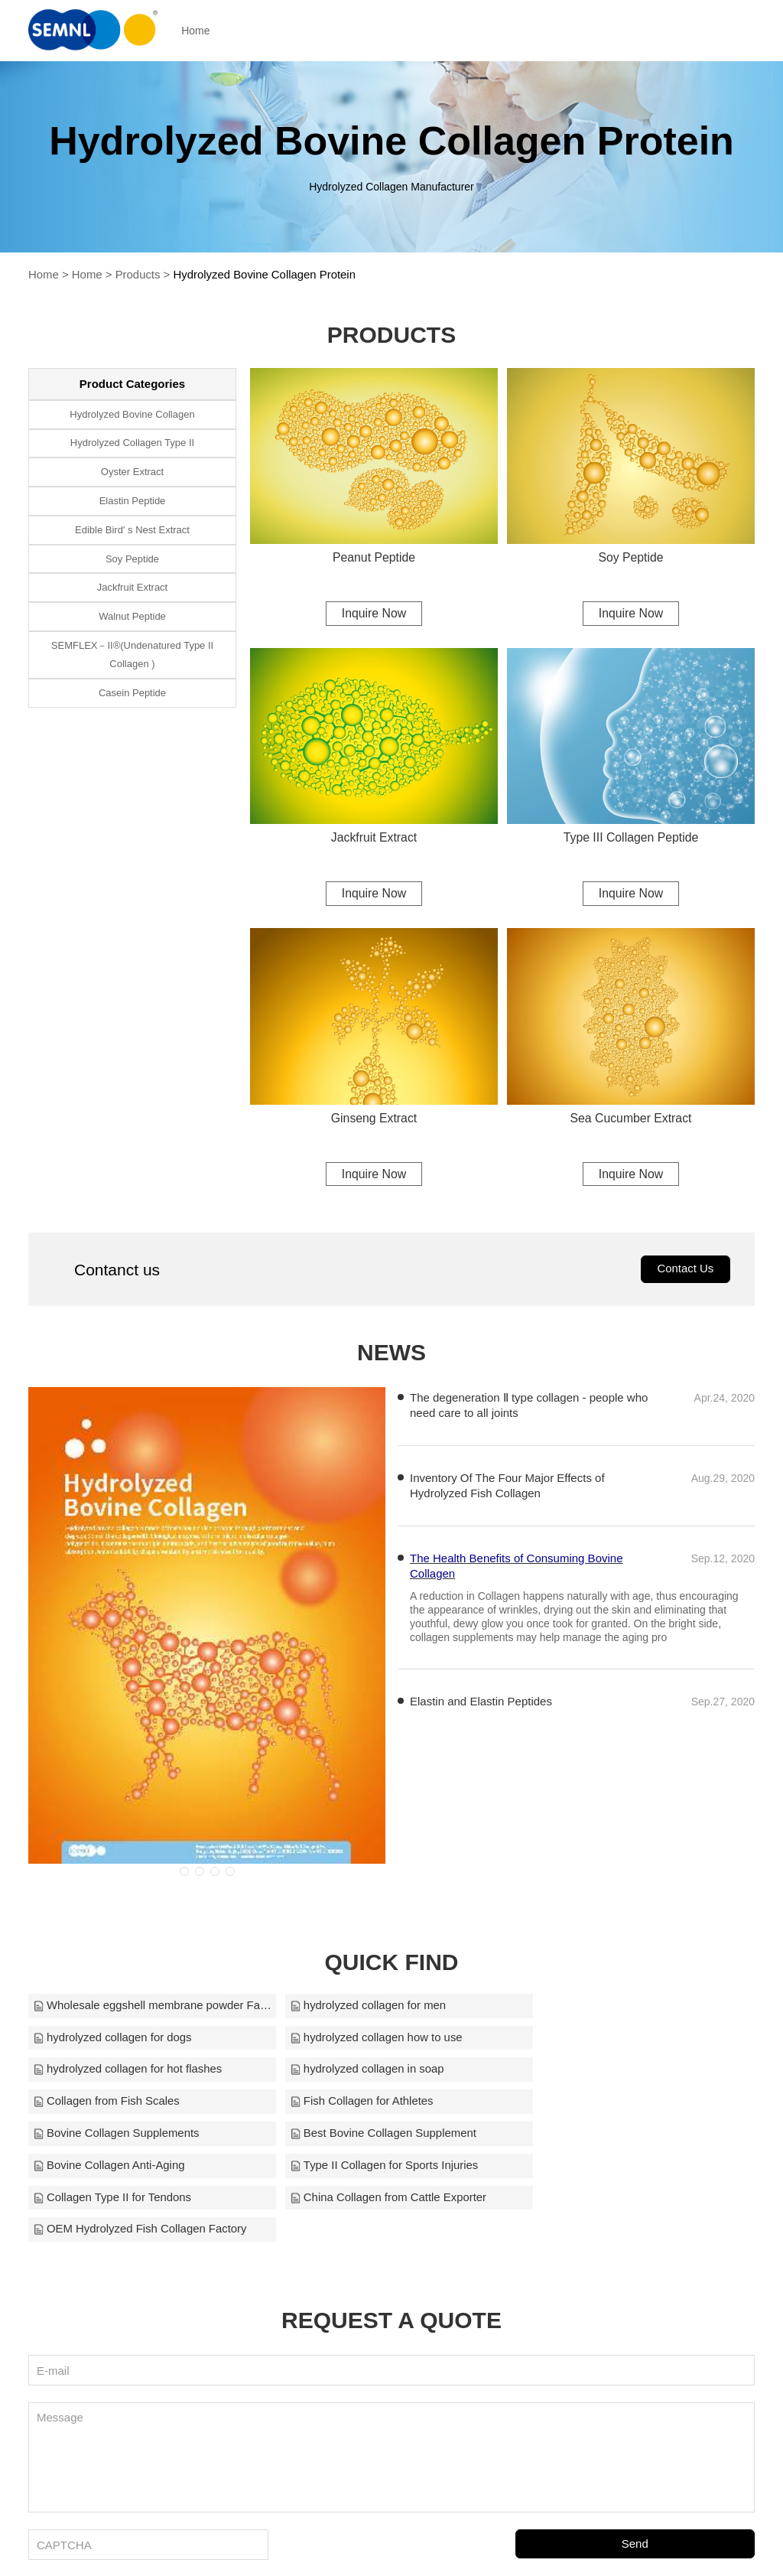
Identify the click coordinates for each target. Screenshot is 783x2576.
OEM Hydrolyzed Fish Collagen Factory (630, 2136)
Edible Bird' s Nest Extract (132, 530)
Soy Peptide (631, 556)
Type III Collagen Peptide (631, 838)
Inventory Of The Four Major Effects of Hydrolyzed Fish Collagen (507, 1488)
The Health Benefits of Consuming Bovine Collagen (516, 1568)
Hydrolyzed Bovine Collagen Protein (266, 274)
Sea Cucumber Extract (631, 1118)
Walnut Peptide (132, 617)
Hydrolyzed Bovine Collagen (132, 413)
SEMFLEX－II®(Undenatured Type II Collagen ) (132, 655)
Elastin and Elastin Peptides (481, 1703)
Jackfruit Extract (373, 838)
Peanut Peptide (373, 556)
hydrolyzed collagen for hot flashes (373, 2040)
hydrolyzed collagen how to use (119, 2040)
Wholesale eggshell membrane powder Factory (146, 2007)
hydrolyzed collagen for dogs (603, 2007)
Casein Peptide (132, 693)
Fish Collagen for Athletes (350, 2072)
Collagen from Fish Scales (106, 2072)
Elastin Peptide (132, 500)
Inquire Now (373, 612)
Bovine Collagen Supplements (606, 2072)
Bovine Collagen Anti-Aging (354, 2104)
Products (138, 274)
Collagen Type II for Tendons (112, 2136)
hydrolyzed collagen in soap (600, 2040)
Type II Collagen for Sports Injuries (618, 2104)
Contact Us (685, 1271)
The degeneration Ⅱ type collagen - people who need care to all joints (529, 1407)
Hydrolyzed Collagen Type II (132, 442)
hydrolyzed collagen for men (357, 2007)
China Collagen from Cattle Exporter (377, 2136)
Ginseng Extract (373, 1118)
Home (201, 30)
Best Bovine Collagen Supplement (127, 2104)
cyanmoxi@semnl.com (549, 2544)
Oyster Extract (132, 471)
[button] (184, 1873)
